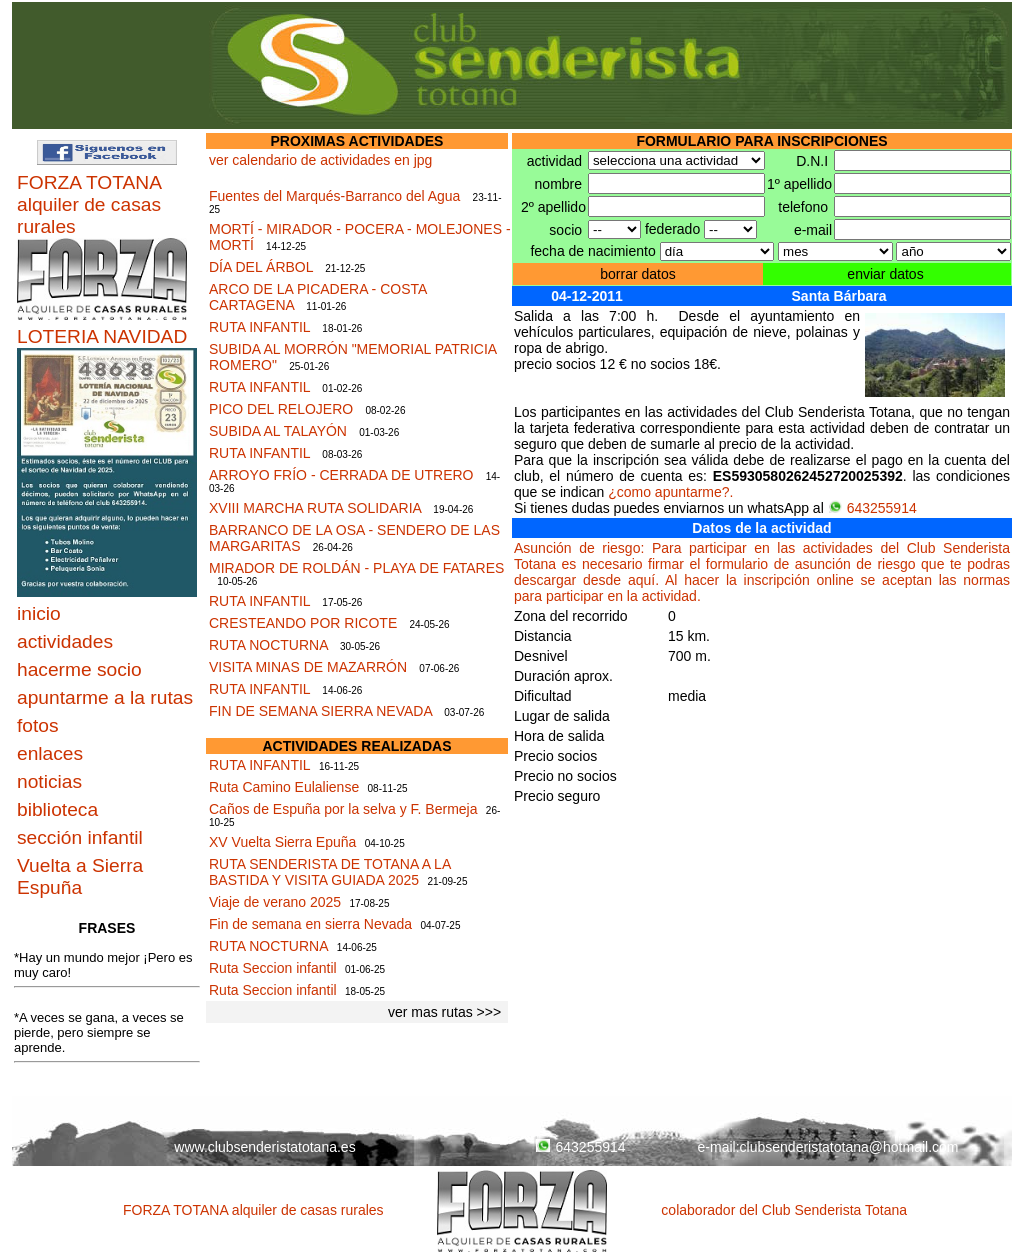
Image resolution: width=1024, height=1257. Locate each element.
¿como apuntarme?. (670, 492)
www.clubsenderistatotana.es (264, 1147)
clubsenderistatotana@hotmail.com (849, 1147)
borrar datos (637, 274)
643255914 (872, 508)
